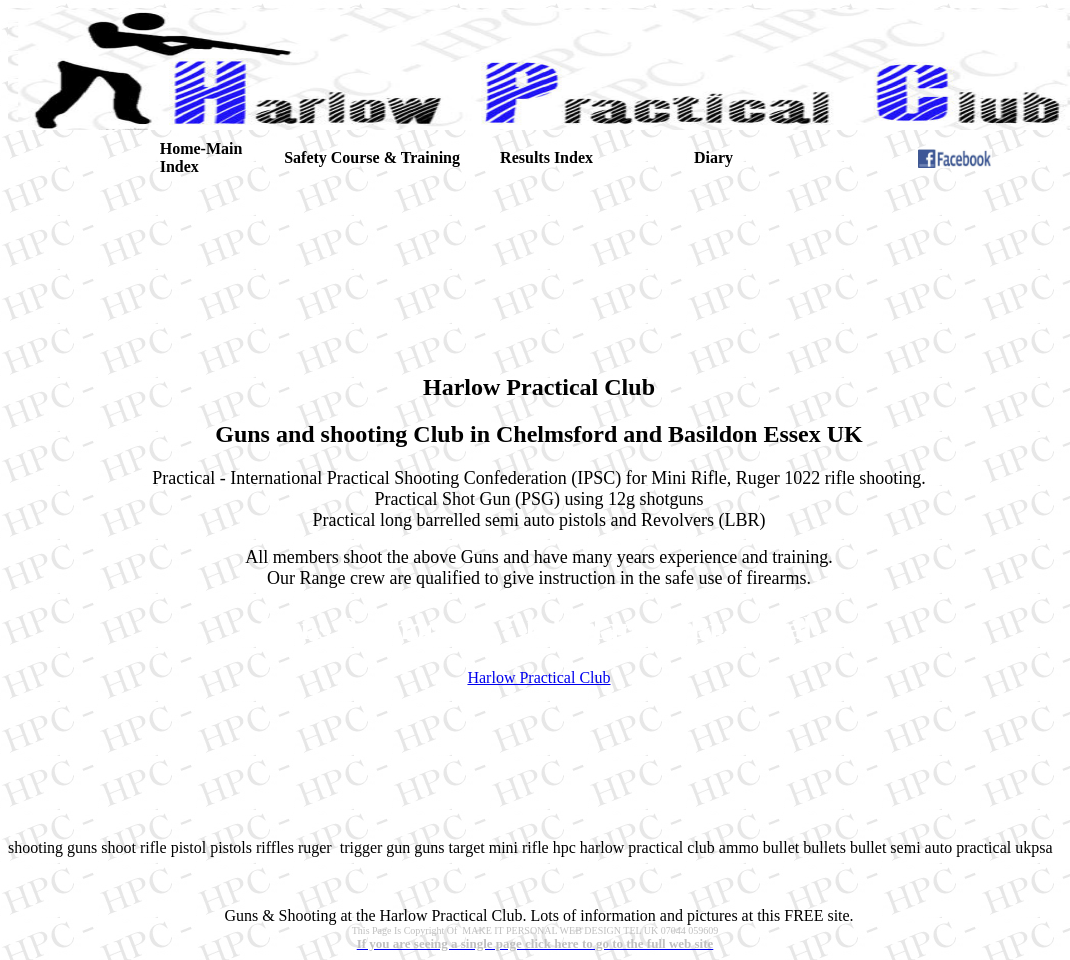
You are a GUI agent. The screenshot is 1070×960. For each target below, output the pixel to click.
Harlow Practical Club (538, 677)
